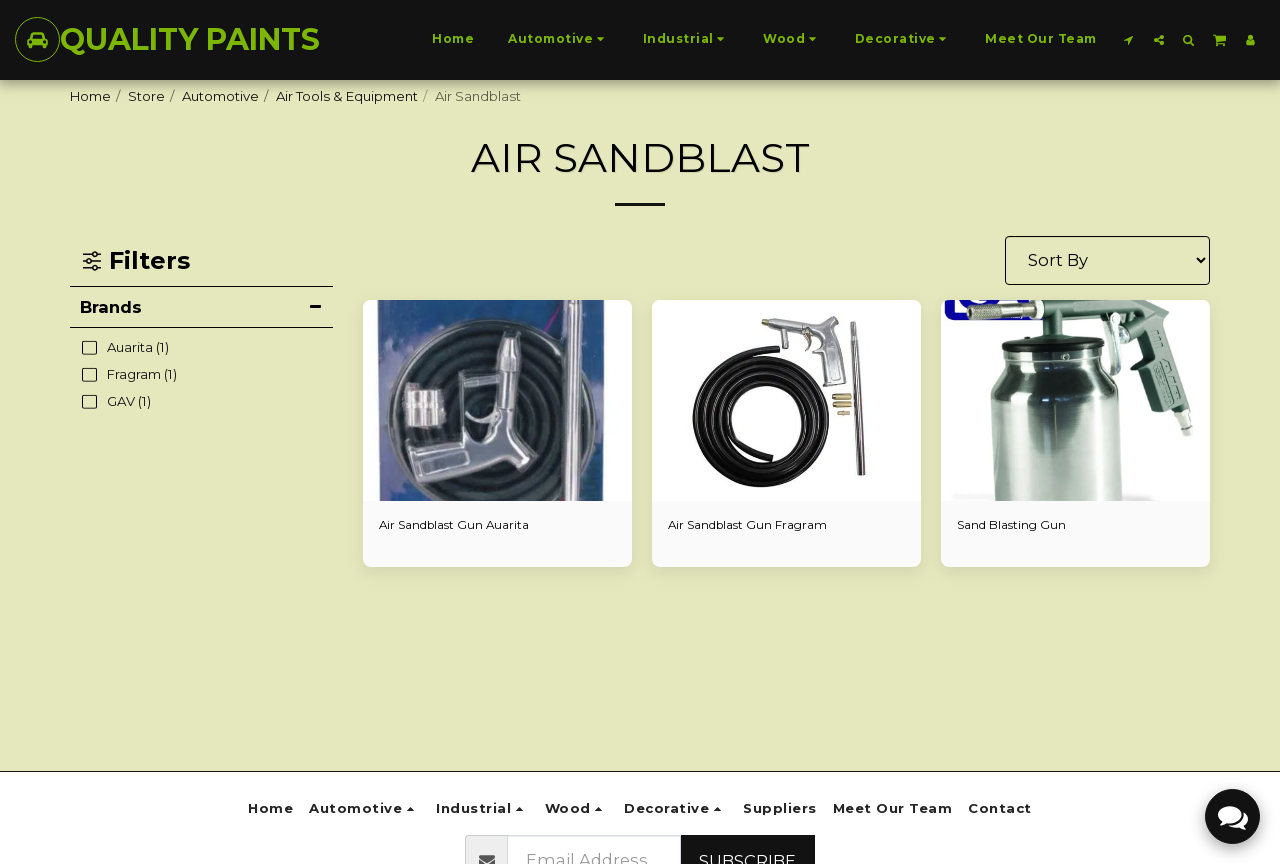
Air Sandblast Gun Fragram (754, 526)
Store (146, 96)
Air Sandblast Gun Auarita (461, 526)
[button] (1129, 39)
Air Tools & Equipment (347, 96)
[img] (497, 401)
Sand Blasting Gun (1016, 526)
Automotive (220, 96)
